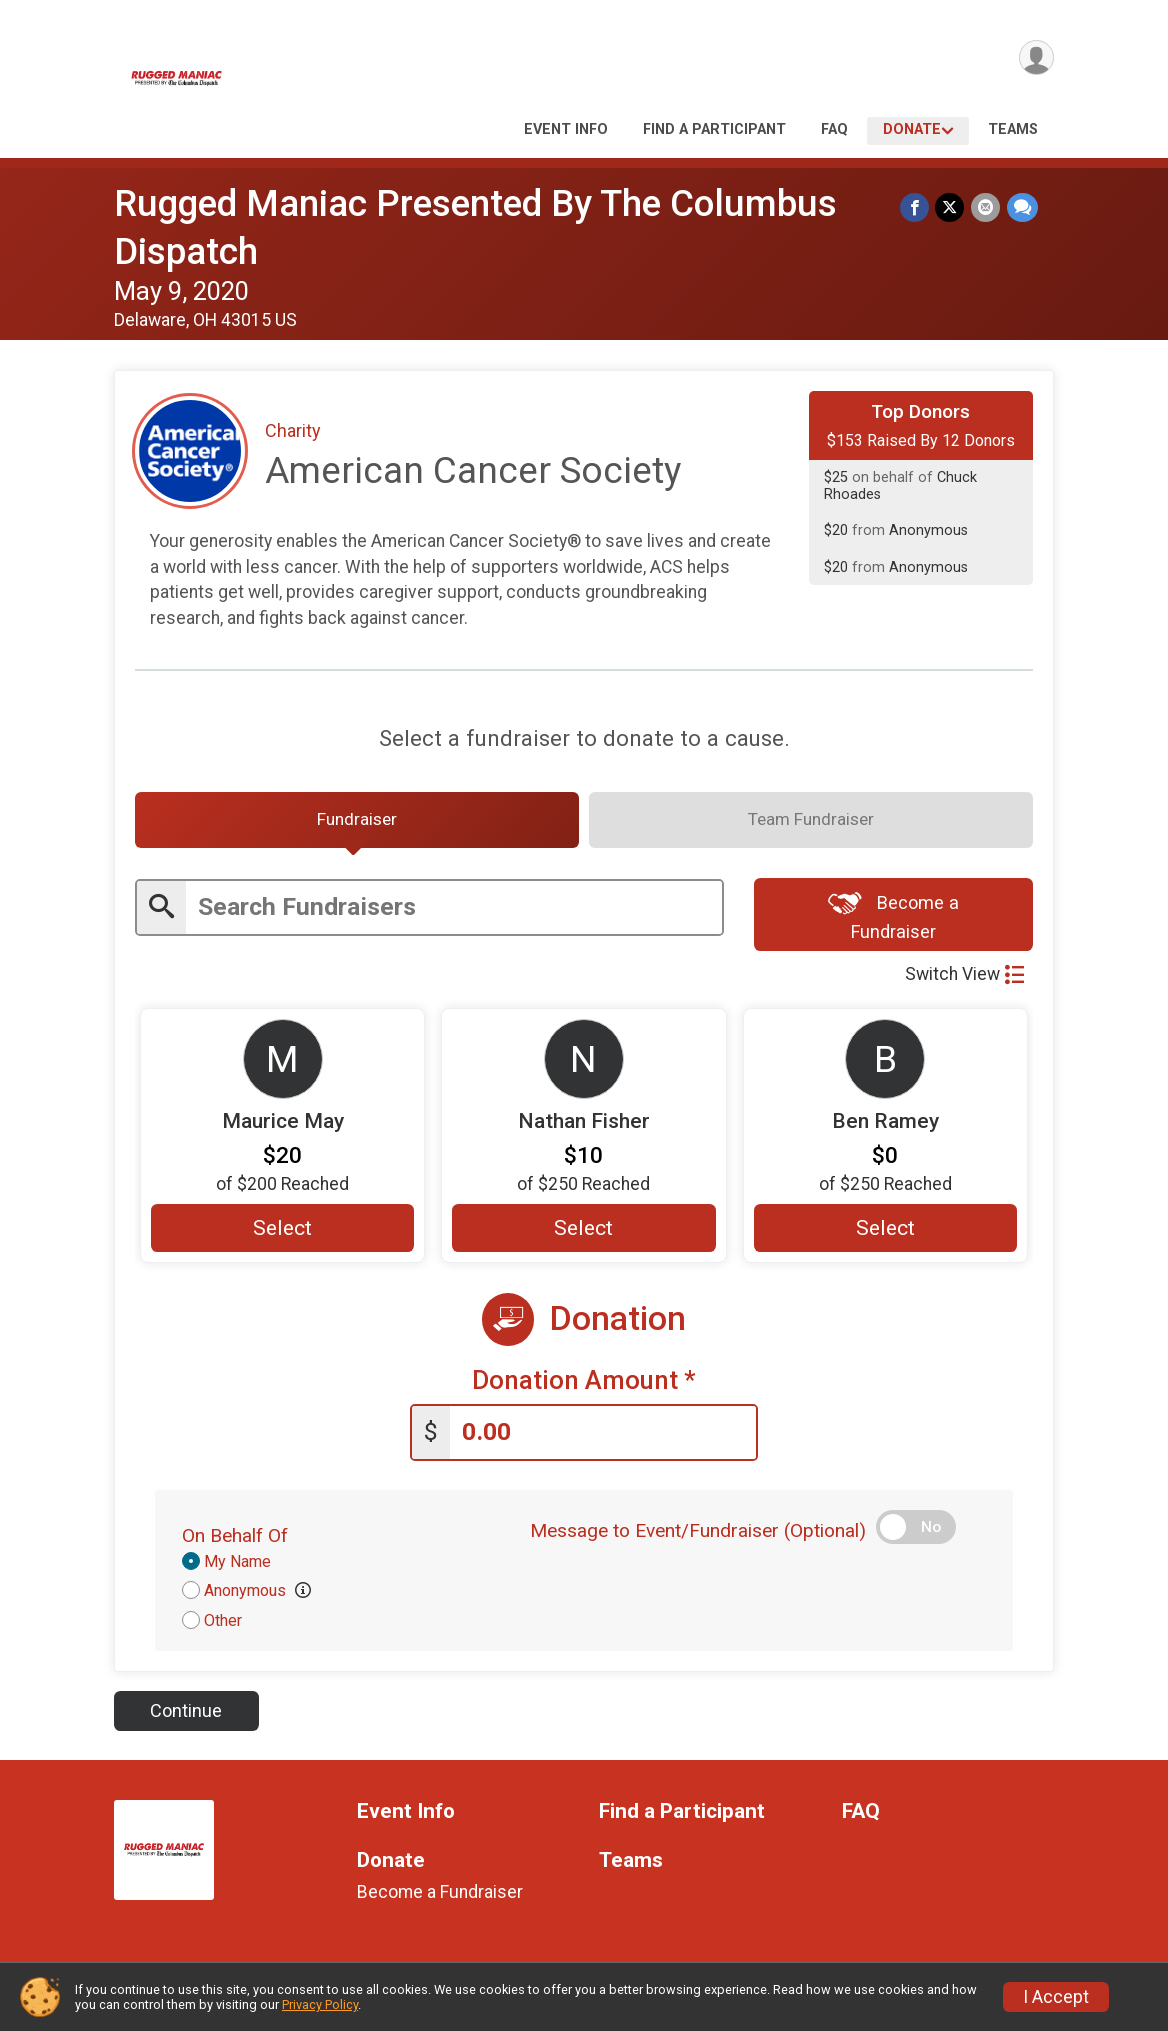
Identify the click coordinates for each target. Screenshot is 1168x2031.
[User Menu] (1035, 58)
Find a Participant (714, 129)
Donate (912, 129)
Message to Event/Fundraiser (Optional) (698, 1536)
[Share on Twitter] (951, 207)
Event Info (566, 129)
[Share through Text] (1022, 207)
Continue (186, 1716)
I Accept (1056, 1997)
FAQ (834, 129)
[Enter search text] (454, 912)
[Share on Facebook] (916, 207)
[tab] (357, 823)
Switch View (964, 980)
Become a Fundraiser (893, 920)
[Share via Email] (986, 207)
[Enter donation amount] (603, 1438)
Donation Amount (584, 1387)
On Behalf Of (235, 1541)
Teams (1013, 129)
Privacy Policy (320, 2004)
